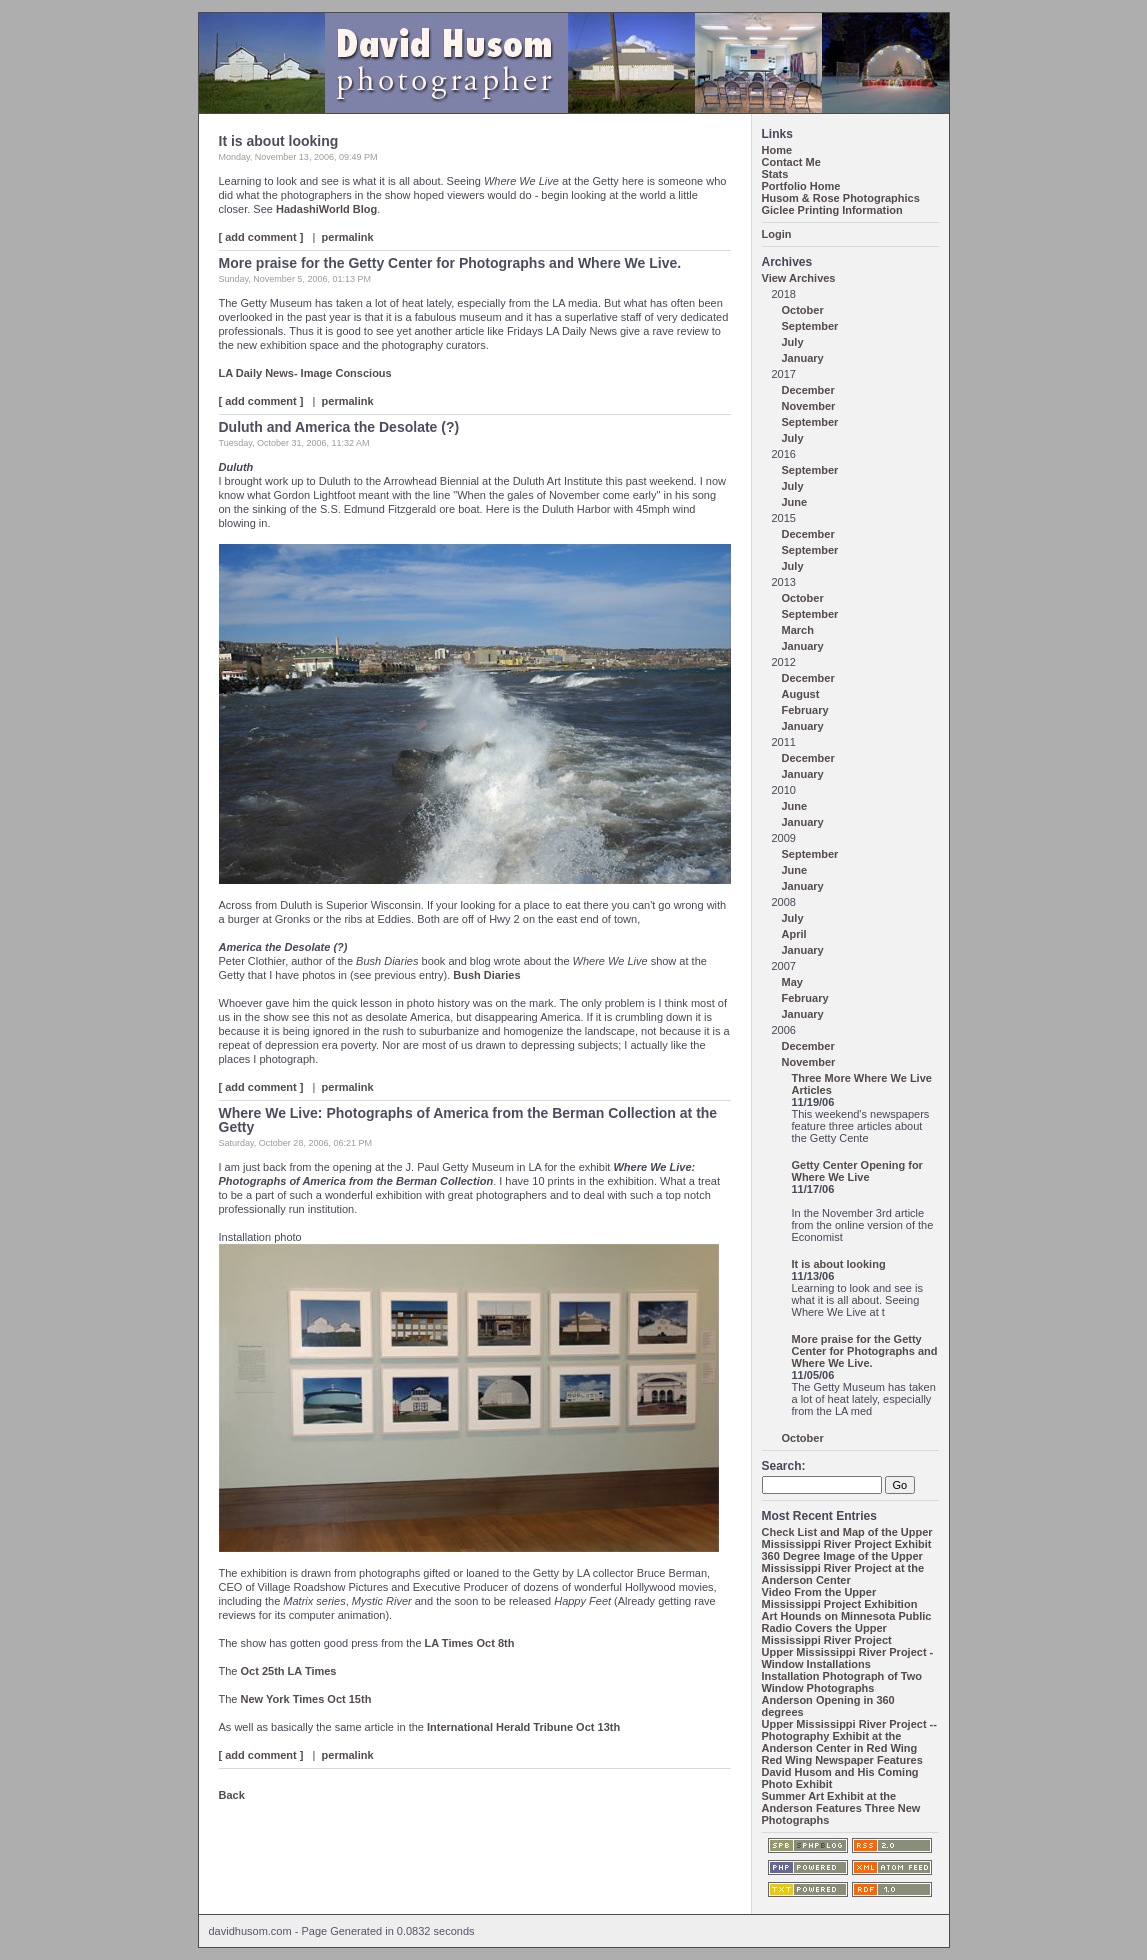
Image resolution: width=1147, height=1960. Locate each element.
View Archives (799, 278)
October (803, 310)
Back (232, 1795)
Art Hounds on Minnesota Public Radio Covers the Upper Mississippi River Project (847, 1628)
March (798, 630)
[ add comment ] (261, 237)
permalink (348, 237)
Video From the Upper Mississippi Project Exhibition (840, 1598)
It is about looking (839, 1264)
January (803, 358)
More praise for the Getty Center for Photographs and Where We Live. (865, 1351)
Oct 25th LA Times (289, 1671)
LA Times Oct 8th (470, 1643)
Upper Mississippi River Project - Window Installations (848, 1658)
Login (777, 234)
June (795, 502)
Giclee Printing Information (832, 210)
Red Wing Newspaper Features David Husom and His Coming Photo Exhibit (842, 1772)
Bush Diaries (486, 975)
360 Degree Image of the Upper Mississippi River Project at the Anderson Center (843, 1568)
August (801, 694)
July (793, 342)
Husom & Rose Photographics (841, 198)
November (809, 406)
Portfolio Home (801, 186)
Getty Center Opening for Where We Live (857, 1171)
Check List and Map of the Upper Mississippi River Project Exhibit (847, 1538)
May (792, 982)
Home (777, 150)
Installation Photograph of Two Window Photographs (842, 1682)
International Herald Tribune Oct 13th (523, 1727)
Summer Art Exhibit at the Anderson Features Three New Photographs (841, 1808)
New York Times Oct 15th (306, 1699)
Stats (775, 174)
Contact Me (791, 162)
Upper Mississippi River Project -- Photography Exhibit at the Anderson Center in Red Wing (849, 1736)
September (810, 326)
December (808, 390)
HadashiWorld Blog (326, 209)
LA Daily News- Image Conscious (305, 373)
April (794, 934)
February (805, 710)
